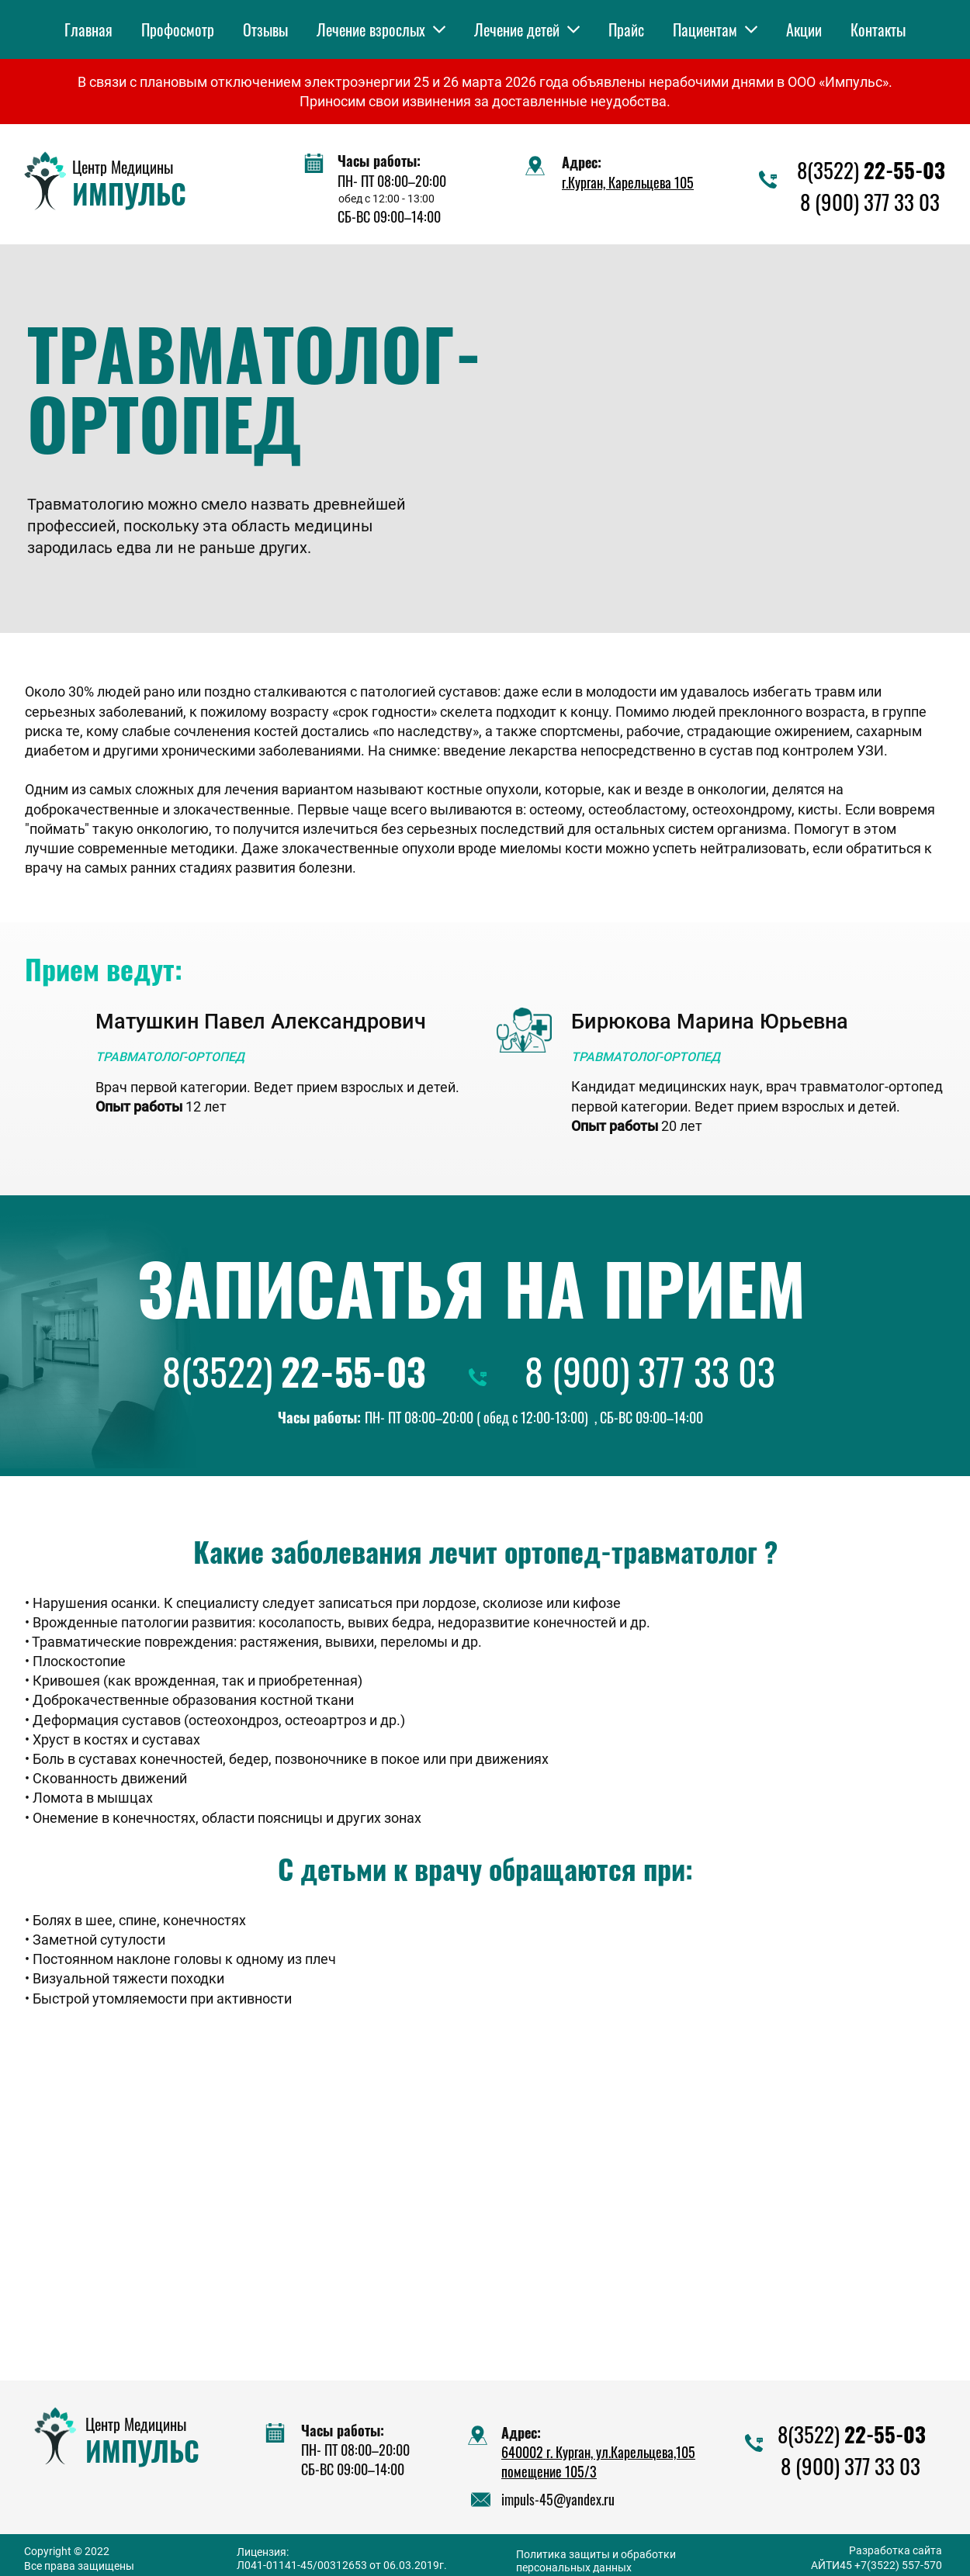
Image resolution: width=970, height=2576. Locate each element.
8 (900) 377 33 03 (870, 201)
